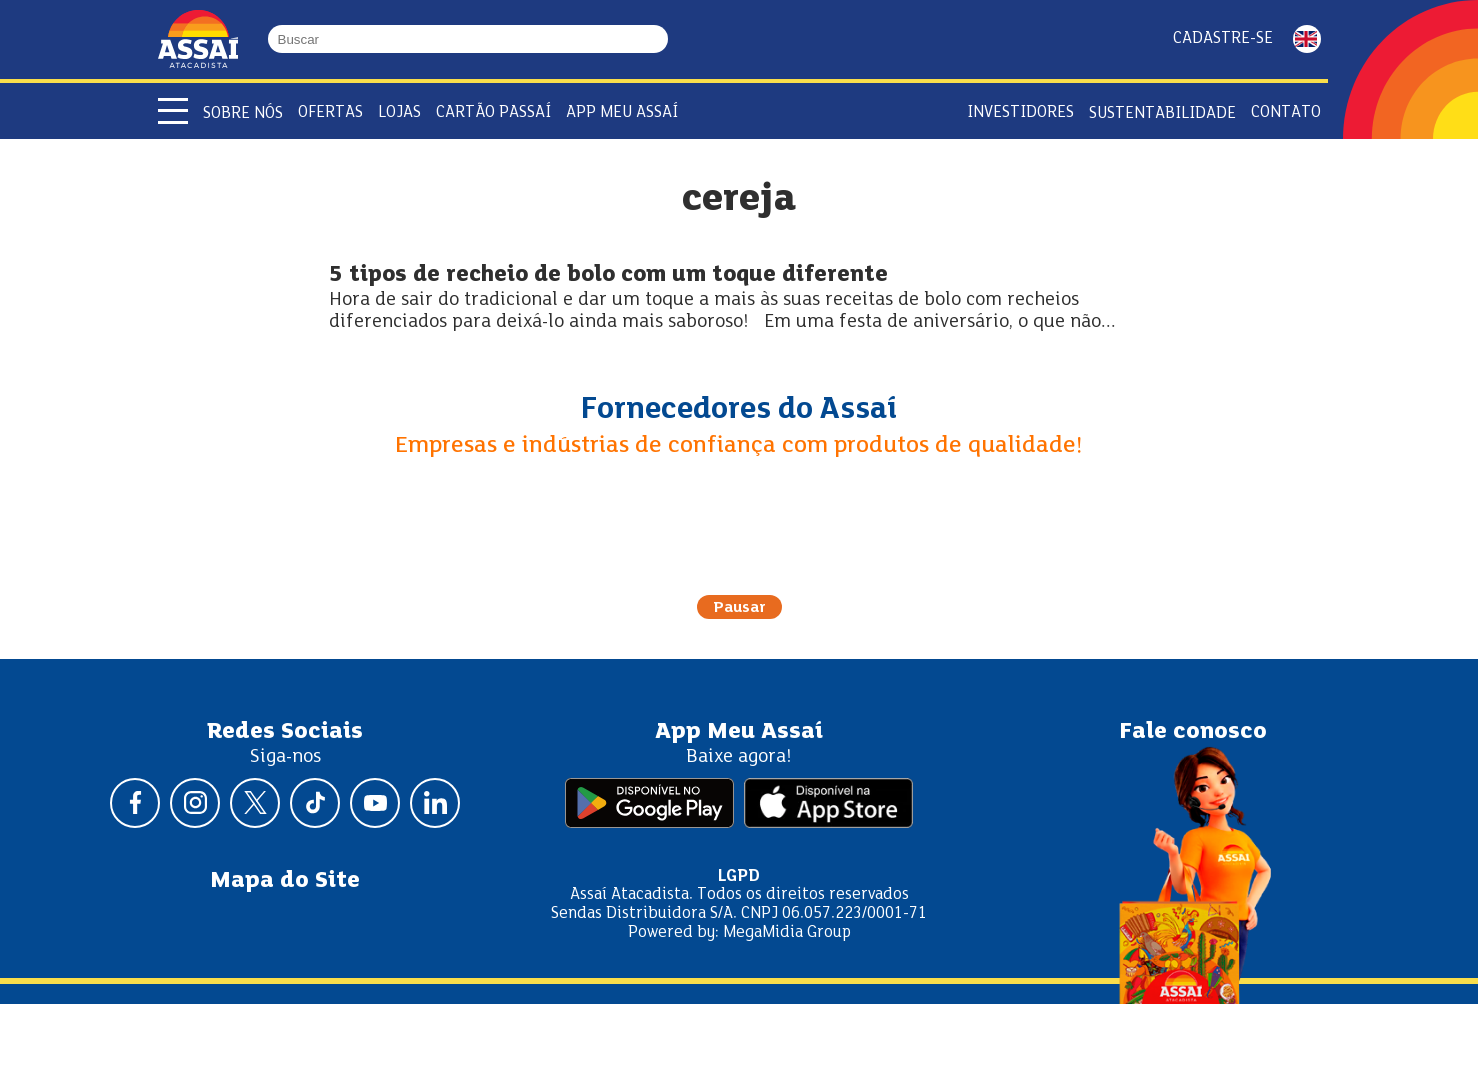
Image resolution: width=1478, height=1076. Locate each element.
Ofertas (330, 112)
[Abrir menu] (173, 111)
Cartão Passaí (493, 112)
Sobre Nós (243, 113)
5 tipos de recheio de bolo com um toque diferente (608, 275)
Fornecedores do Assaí (739, 410)
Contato (1286, 112)
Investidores (1020, 112)
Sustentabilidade (1162, 113)
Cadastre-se (1223, 38)
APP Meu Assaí (622, 112)
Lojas (399, 112)
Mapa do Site (285, 881)
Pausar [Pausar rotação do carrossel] (739, 608)
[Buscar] (659, 39)
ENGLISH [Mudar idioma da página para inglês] (1307, 39)
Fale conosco (1193, 732)
